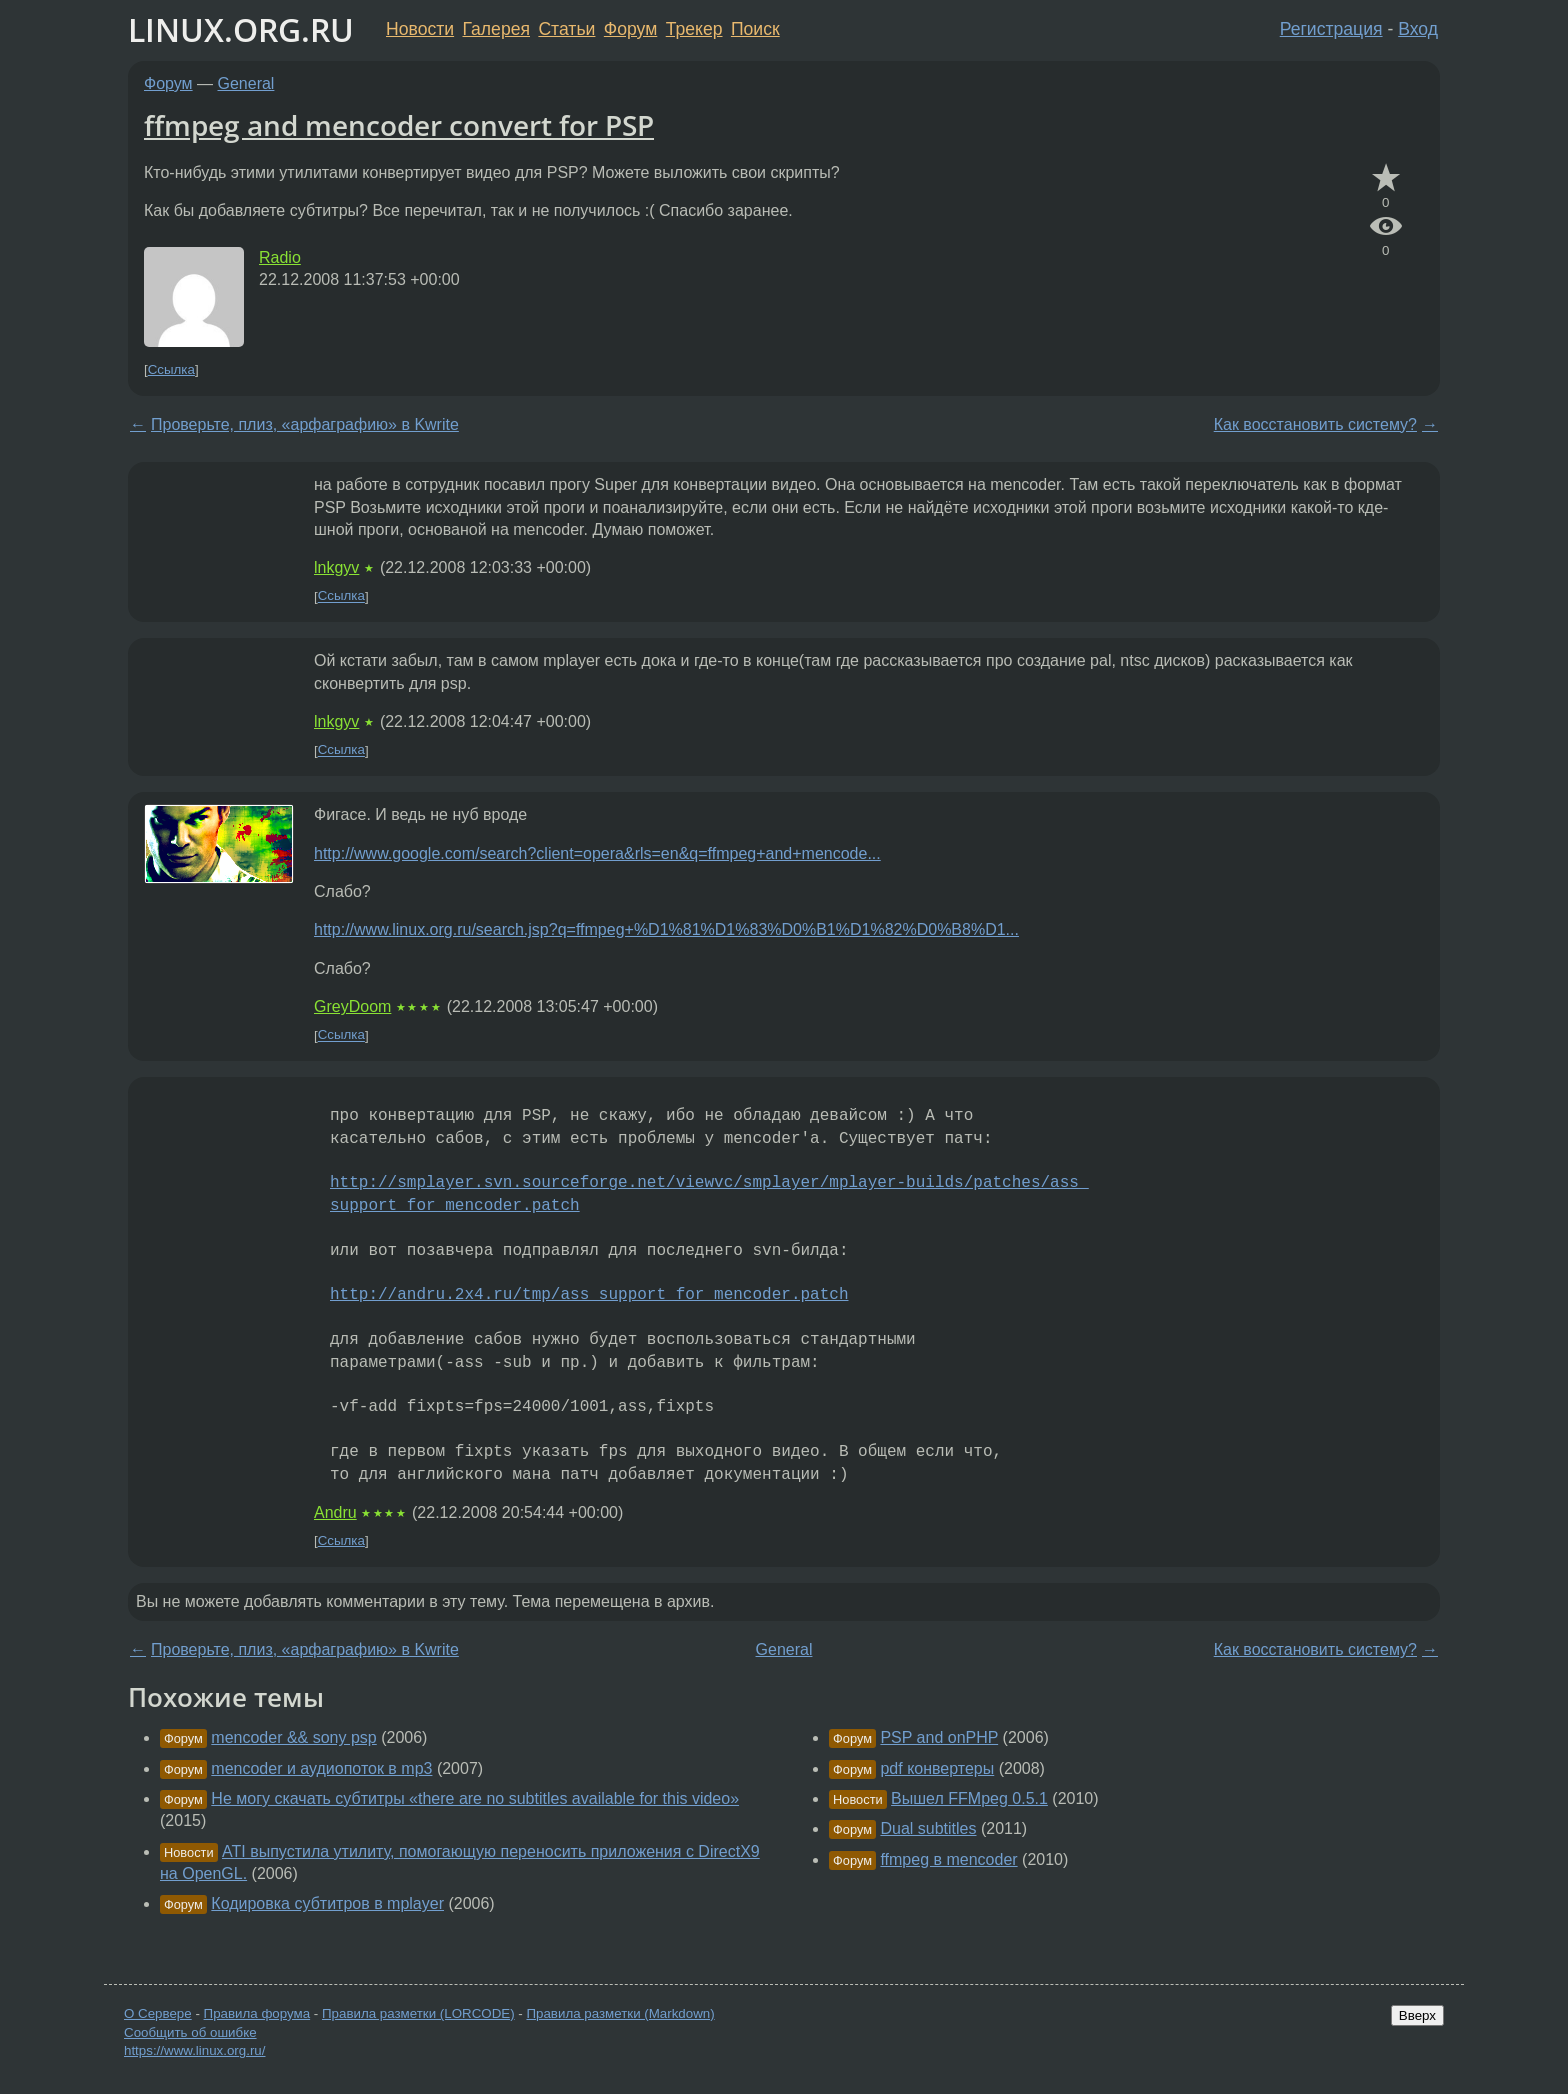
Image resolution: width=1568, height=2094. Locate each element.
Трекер (694, 29)
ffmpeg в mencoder (948, 1859)
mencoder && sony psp (293, 1737)
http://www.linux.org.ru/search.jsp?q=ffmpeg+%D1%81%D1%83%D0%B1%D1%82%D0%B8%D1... (666, 929)
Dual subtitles (928, 1828)
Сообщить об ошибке (190, 2032)
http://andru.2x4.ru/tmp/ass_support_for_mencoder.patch (589, 1295)
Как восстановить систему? (1315, 424)
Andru (335, 1512)
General (246, 83)
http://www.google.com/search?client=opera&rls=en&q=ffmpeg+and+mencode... (597, 853)
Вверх (1417, 2015)
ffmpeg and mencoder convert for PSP (399, 125)
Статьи (566, 29)
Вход (1418, 29)
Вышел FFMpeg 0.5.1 (969, 1798)
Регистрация (1331, 29)
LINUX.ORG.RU (241, 29)
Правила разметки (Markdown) (620, 2013)
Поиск (755, 29)
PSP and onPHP (939, 1737)
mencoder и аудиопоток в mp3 (321, 1768)
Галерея (496, 29)
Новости (420, 29)
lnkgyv (336, 567)
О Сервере (158, 2013)
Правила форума (257, 2013)
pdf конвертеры (937, 1768)
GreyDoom (352, 1006)
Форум (630, 29)
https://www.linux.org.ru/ (194, 2050)
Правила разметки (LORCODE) (418, 2013)
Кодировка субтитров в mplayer (327, 1903)
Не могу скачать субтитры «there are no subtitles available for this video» (475, 1798)
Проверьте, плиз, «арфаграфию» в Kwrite (305, 424)
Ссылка (171, 369)
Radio (280, 257)
